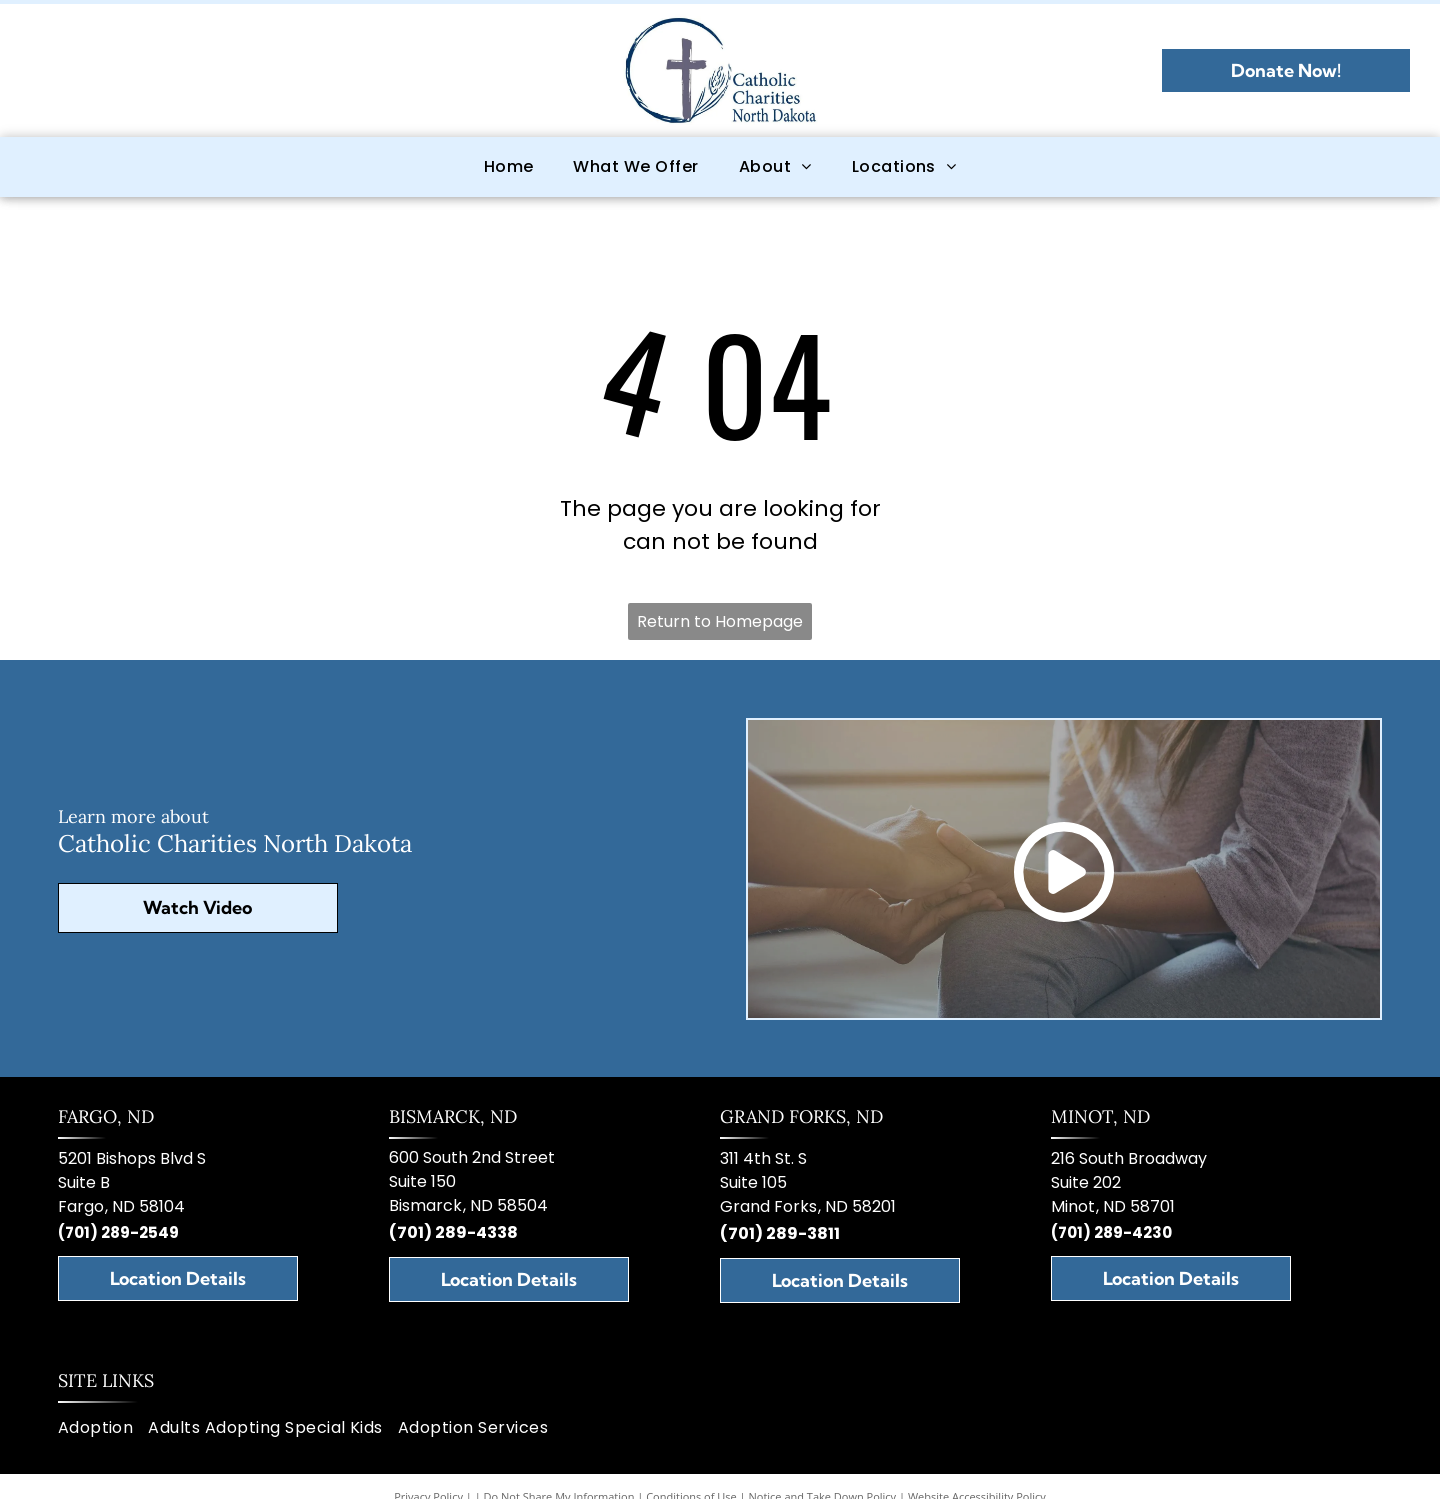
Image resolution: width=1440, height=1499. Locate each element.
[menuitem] (509, 167)
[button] (635, 167)
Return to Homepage (720, 621)
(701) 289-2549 (118, 1232)
